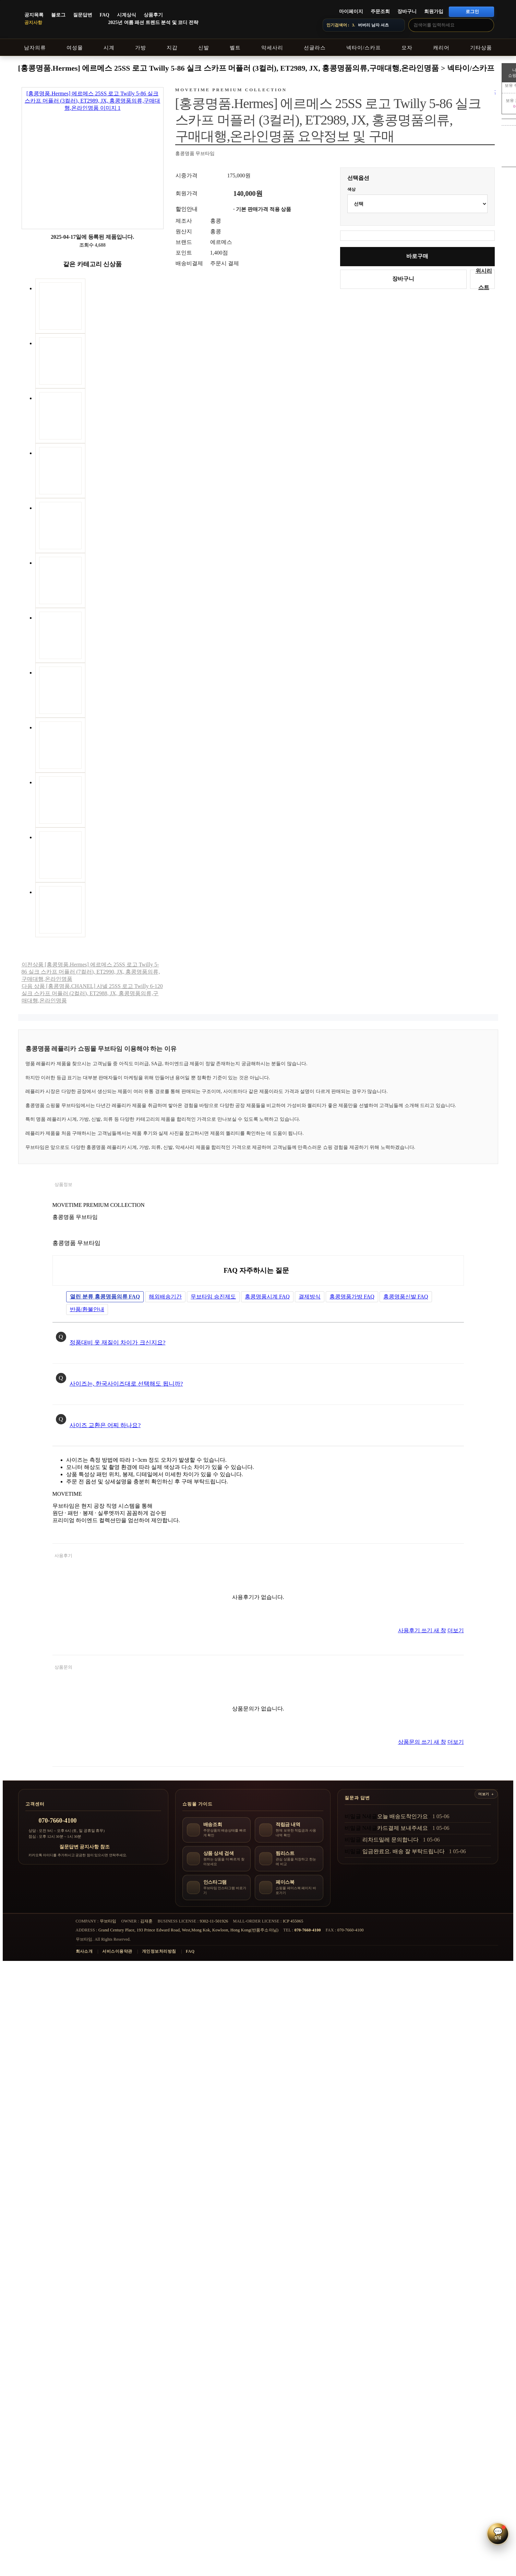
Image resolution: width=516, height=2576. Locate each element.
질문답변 (82, 14)
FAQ (105, 14)
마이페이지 (351, 11)
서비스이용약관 (117, 1951)
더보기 (455, 1630)
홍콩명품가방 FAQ (351, 1296)
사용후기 (63, 1555)
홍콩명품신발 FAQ (405, 1296)
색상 (351, 189)
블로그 (58, 14)
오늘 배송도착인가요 (402, 1816)
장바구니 (407, 11)
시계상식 (126, 14)
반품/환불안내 (87, 1309)
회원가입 (433, 11)
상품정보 (63, 1184)
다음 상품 (92, 993)
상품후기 (153, 14)
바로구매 (417, 256)
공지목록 (34, 14)
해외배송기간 (165, 1296)
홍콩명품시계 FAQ (267, 1296)
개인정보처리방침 (159, 1951)
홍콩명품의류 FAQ (105, 1296)
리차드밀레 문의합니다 (390, 1840)
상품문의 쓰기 (422, 1742)
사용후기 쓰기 (422, 1630)
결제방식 (310, 1296)
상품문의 (63, 1667)
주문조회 (380, 11)
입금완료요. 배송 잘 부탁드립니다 (403, 1851)
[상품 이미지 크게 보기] (92, 158)
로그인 (472, 11)
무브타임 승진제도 (213, 1296)
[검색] (487, 25)
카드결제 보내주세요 (402, 1828)
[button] (497, 2533)
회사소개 (84, 1951)
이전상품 (91, 972)
